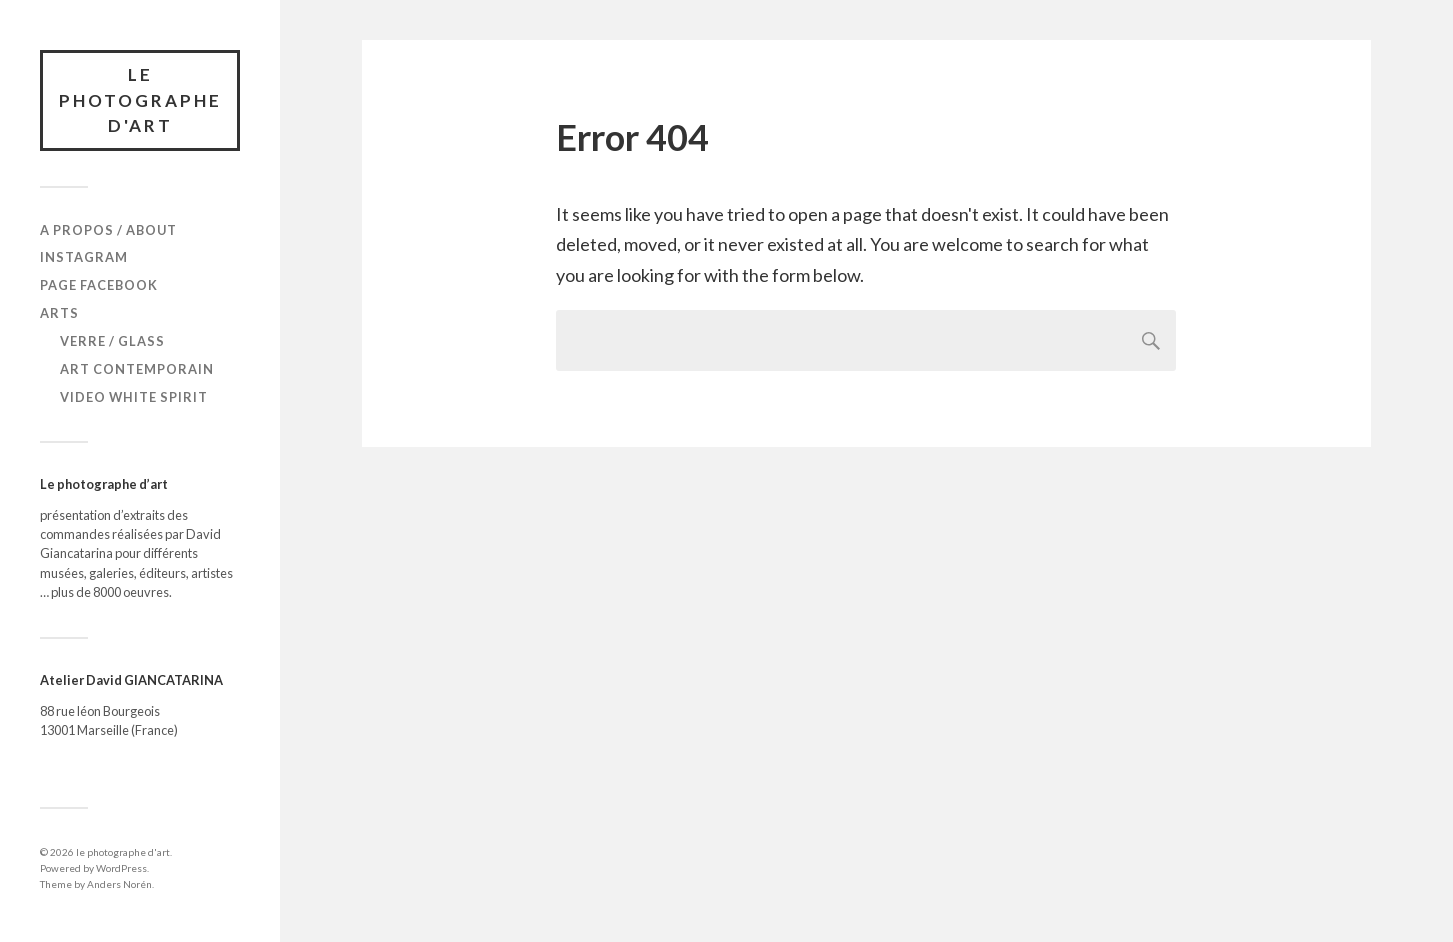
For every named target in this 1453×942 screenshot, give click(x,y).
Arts (59, 313)
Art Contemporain (137, 369)
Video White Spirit (134, 397)
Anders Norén (119, 884)
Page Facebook (99, 285)
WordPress (121, 868)
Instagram (84, 257)
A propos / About (108, 230)
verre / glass (112, 341)
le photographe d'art (140, 100)
